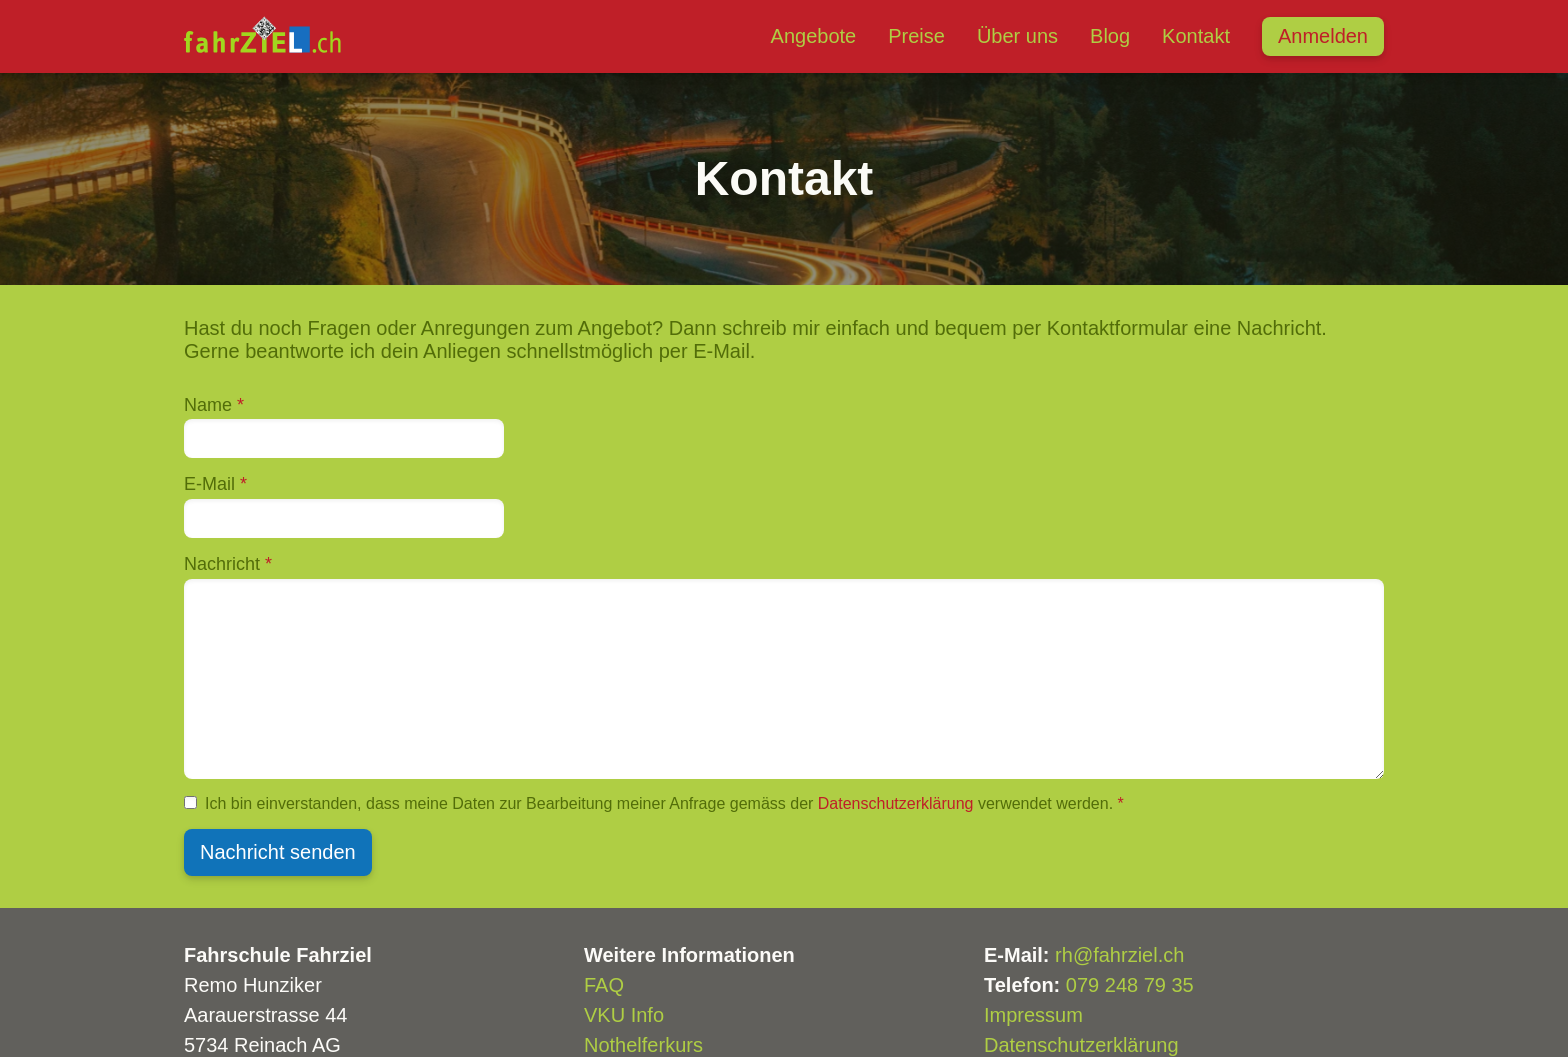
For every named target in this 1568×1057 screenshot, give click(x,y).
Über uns (1017, 36)
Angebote (814, 36)
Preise (916, 36)
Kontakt (1196, 36)
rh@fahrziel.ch (1119, 955)
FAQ (604, 985)
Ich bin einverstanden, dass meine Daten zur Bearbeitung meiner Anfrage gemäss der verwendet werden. (664, 803)
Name (214, 405)
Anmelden (1323, 36)
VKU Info (624, 1015)
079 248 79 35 (1130, 985)
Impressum (1033, 1015)
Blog (1110, 36)
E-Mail (215, 484)
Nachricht (228, 564)
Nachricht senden (278, 852)
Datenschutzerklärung (896, 803)
